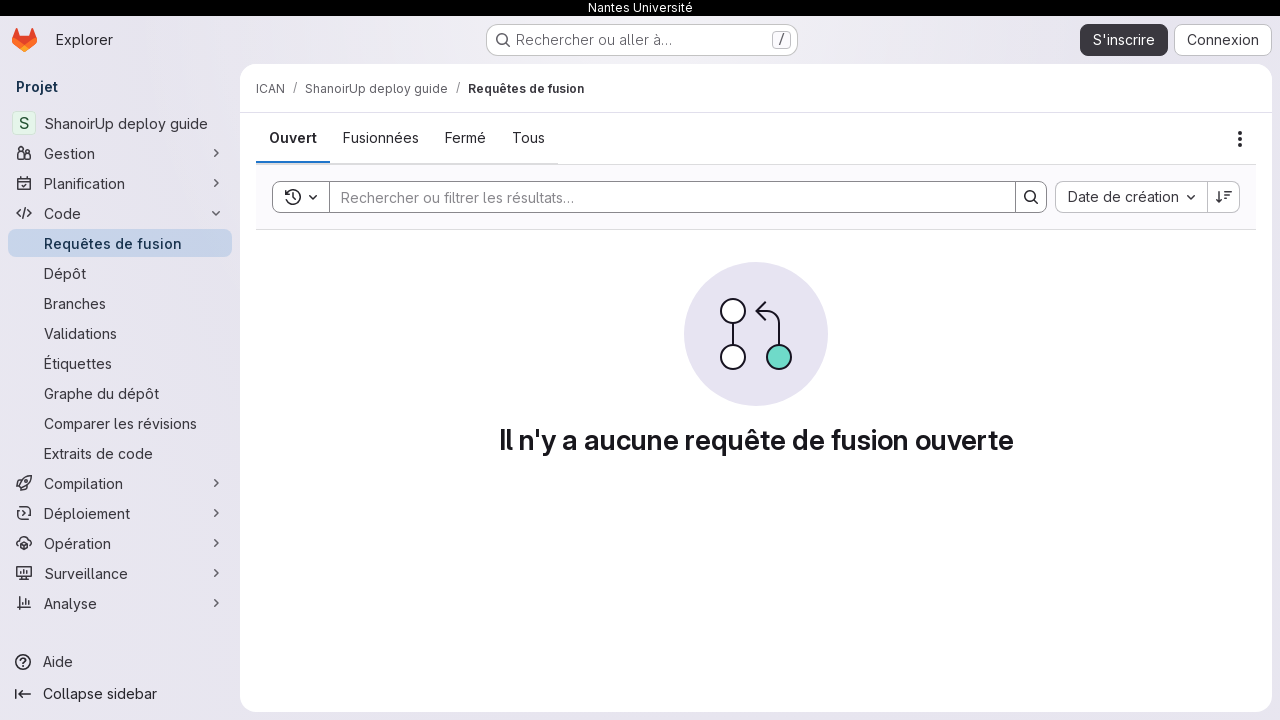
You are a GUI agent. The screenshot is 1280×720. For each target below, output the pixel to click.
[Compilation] (120, 483)
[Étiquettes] (120, 363)
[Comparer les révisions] (120, 423)
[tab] (293, 138)
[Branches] (120, 303)
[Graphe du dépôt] (120, 393)
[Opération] (120, 543)
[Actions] (1240, 139)
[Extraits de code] (120, 453)
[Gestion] (120, 153)
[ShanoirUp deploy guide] (120, 123)
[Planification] (120, 183)
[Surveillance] (120, 573)
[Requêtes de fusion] (120, 243)
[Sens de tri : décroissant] (1224, 197)
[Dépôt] (120, 273)
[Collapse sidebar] (120, 694)
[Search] (662, 197)
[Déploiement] (120, 513)
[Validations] (120, 333)
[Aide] (120, 662)
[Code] (120, 213)
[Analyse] (120, 603)
